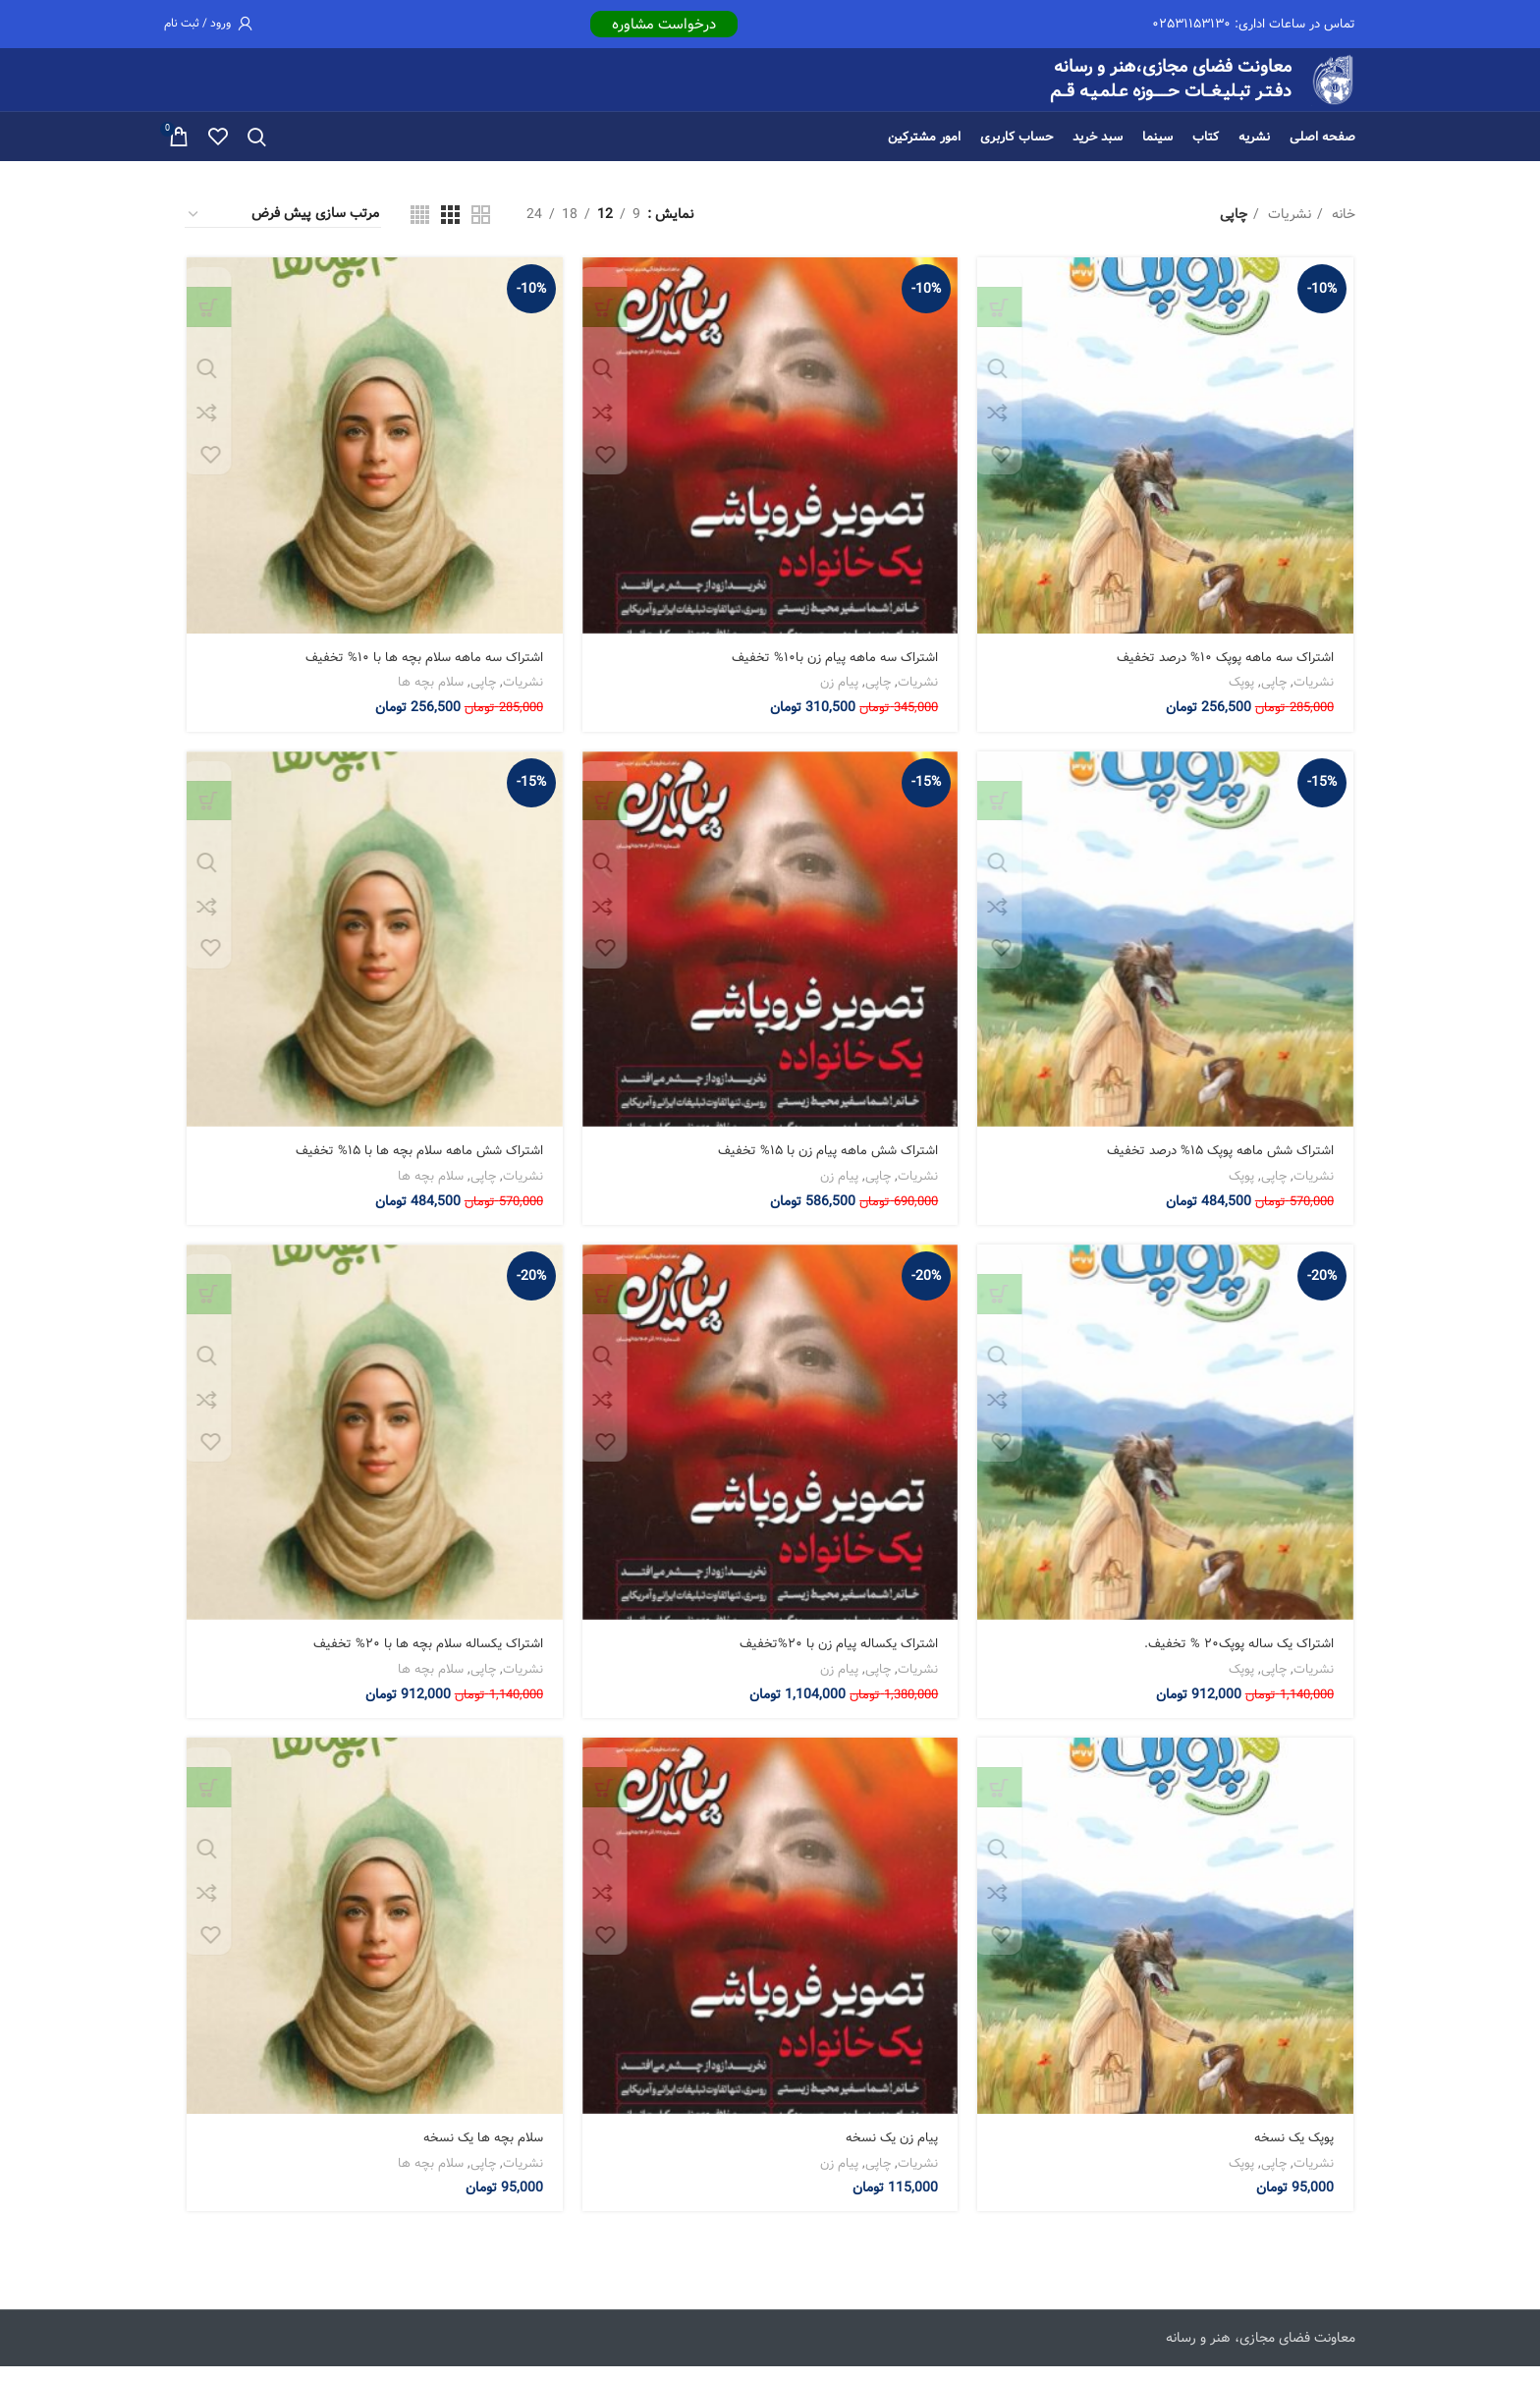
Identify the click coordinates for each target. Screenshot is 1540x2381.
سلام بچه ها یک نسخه (479, 2152)
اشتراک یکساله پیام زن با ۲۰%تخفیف (836, 1658)
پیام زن (840, 695)
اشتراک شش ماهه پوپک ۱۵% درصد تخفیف (1215, 1164)
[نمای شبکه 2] (480, 225)
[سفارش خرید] (283, 226)
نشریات (1287, 226)
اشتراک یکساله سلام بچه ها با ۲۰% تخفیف (423, 1658)
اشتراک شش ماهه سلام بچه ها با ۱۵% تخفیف (413, 1164)
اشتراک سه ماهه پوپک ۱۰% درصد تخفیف (1221, 670)
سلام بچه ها (430, 695)
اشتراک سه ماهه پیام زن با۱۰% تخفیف (832, 670)
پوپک (1243, 695)
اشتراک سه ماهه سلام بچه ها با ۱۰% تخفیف (419, 670)
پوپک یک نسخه (1293, 2152)
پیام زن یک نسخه (890, 2152)
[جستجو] (257, 148)
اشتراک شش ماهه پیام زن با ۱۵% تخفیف (823, 1164)
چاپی (1276, 695)
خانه (1341, 226)
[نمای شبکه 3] (450, 225)
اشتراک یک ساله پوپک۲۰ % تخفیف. (1236, 1658)
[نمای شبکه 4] (420, 225)
